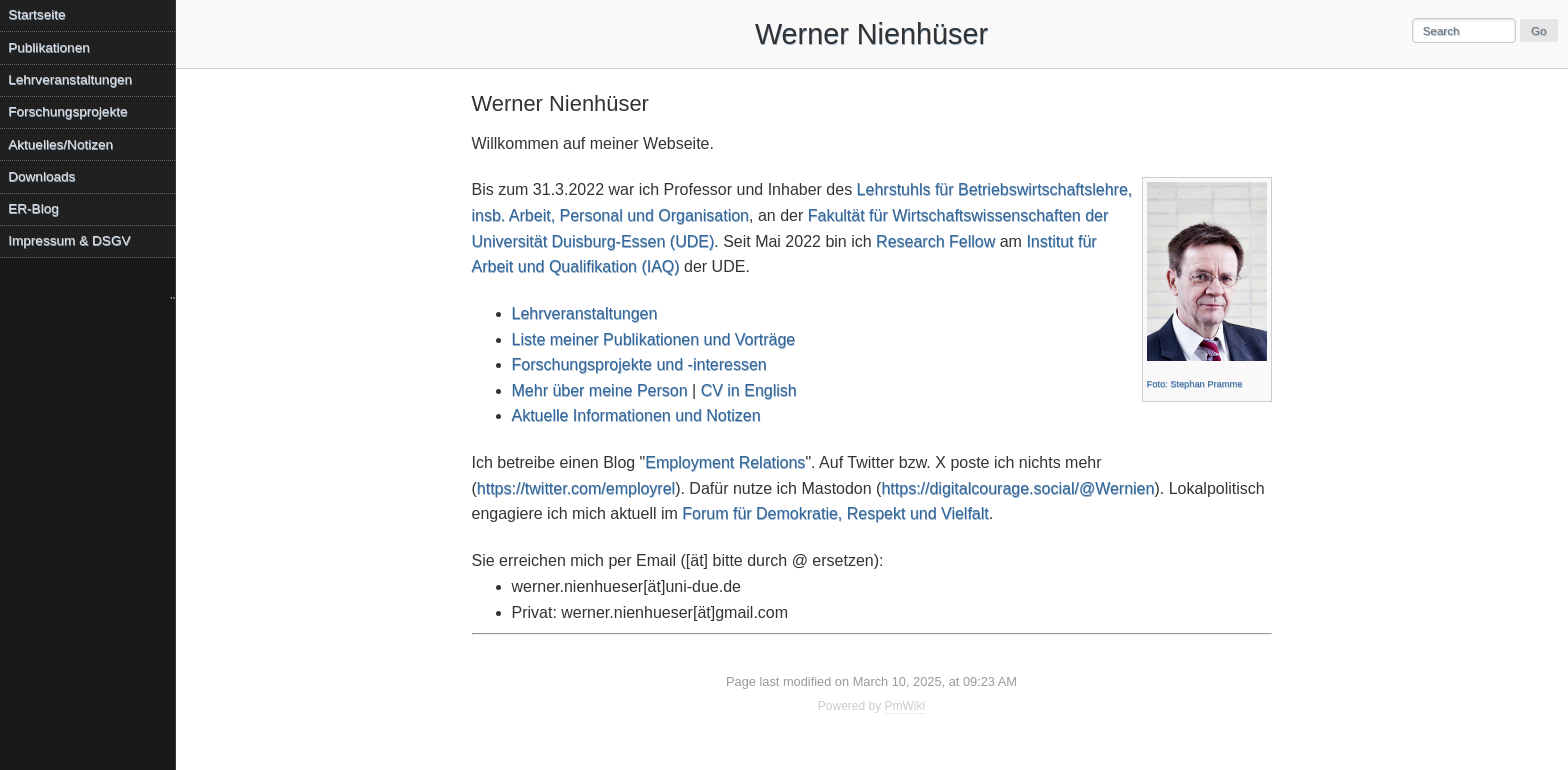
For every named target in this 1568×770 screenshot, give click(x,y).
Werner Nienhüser (871, 34)
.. (172, 295)
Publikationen (49, 47)
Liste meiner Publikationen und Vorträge (654, 339)
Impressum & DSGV (69, 240)
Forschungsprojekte (67, 111)
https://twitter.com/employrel (576, 488)
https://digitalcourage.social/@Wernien (1017, 488)
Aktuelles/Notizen (60, 144)
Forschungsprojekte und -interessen (639, 364)
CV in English (749, 390)
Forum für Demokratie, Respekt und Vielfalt (835, 513)
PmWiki (905, 706)
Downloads (41, 176)
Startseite (36, 14)
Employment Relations (725, 462)
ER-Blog (33, 208)
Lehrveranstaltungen (585, 313)
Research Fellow (935, 241)
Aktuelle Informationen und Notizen (636, 415)
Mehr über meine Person (600, 390)
